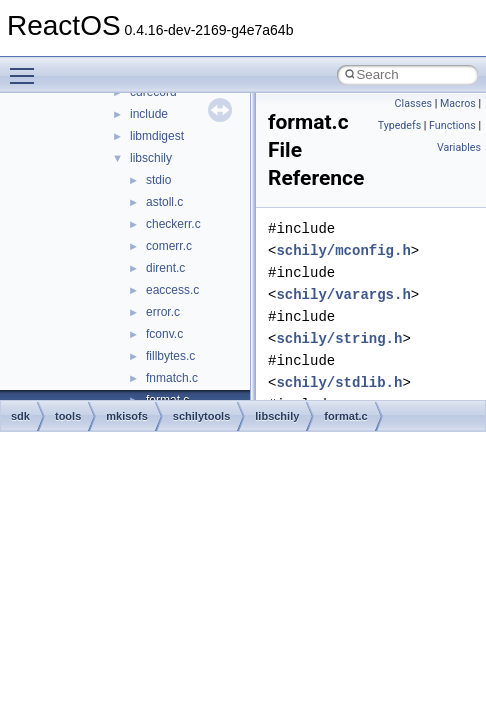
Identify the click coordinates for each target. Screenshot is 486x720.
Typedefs (400, 125)
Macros (458, 103)
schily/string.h (339, 338)
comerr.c (169, 246)
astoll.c (164, 202)
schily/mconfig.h (343, 250)
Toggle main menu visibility (27, 67)
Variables (459, 147)
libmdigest (157, 136)
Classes (413, 103)
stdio (158, 180)
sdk (20, 416)
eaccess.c (172, 290)
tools (68, 416)
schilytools (201, 416)
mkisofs (127, 416)
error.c (163, 312)
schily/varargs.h (343, 294)
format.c (345, 416)
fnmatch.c (172, 378)
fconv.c (164, 334)
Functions (452, 125)
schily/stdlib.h (339, 382)
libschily (151, 158)
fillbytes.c (170, 356)
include (149, 114)
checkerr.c (173, 224)
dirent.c (165, 268)
